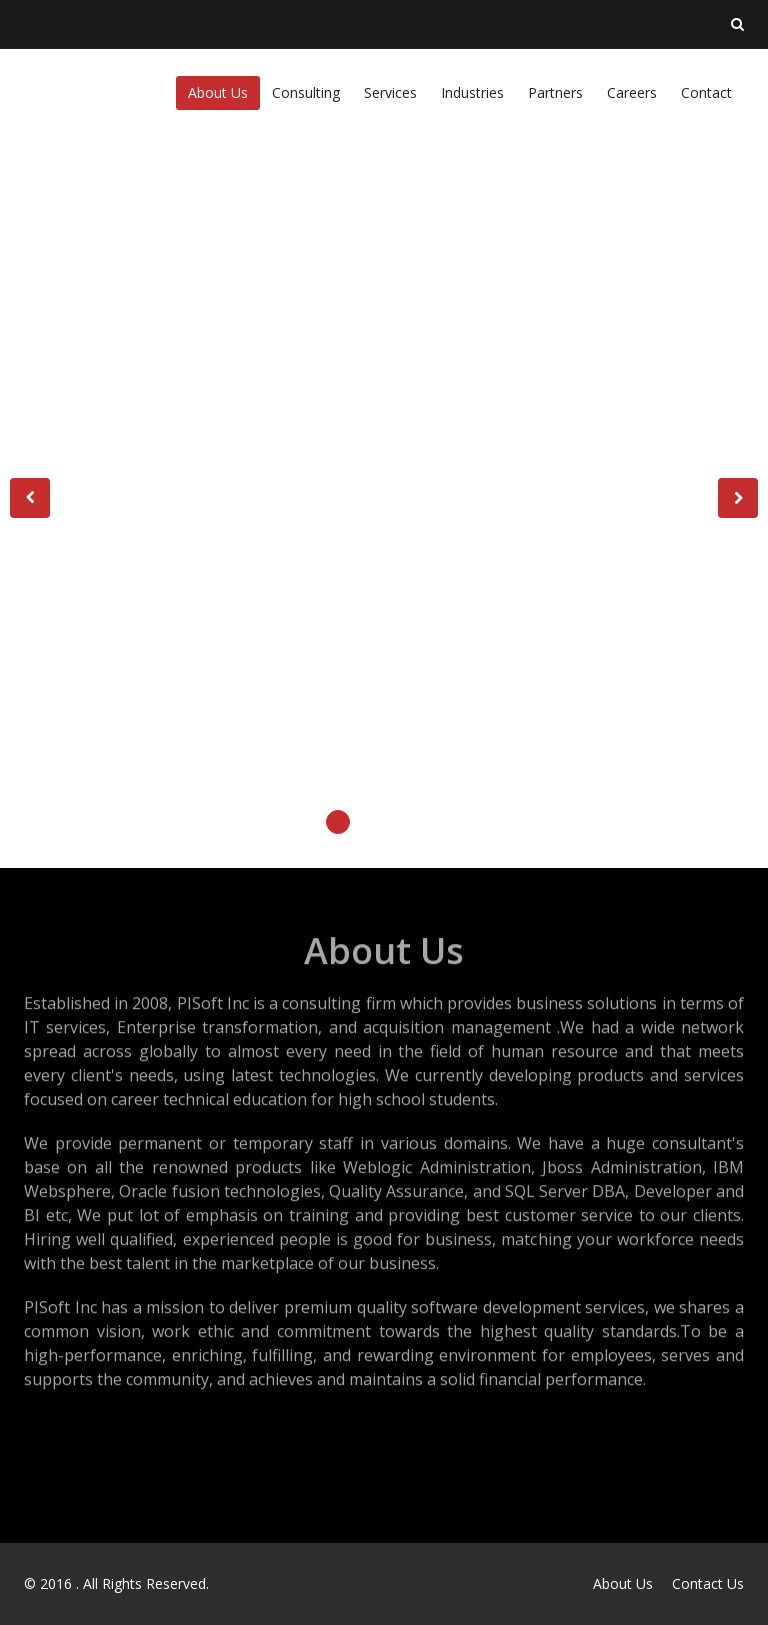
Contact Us (708, 1583)
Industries (472, 92)
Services (390, 92)
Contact (706, 92)
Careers (632, 92)
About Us (218, 92)
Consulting (306, 92)
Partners (555, 92)
